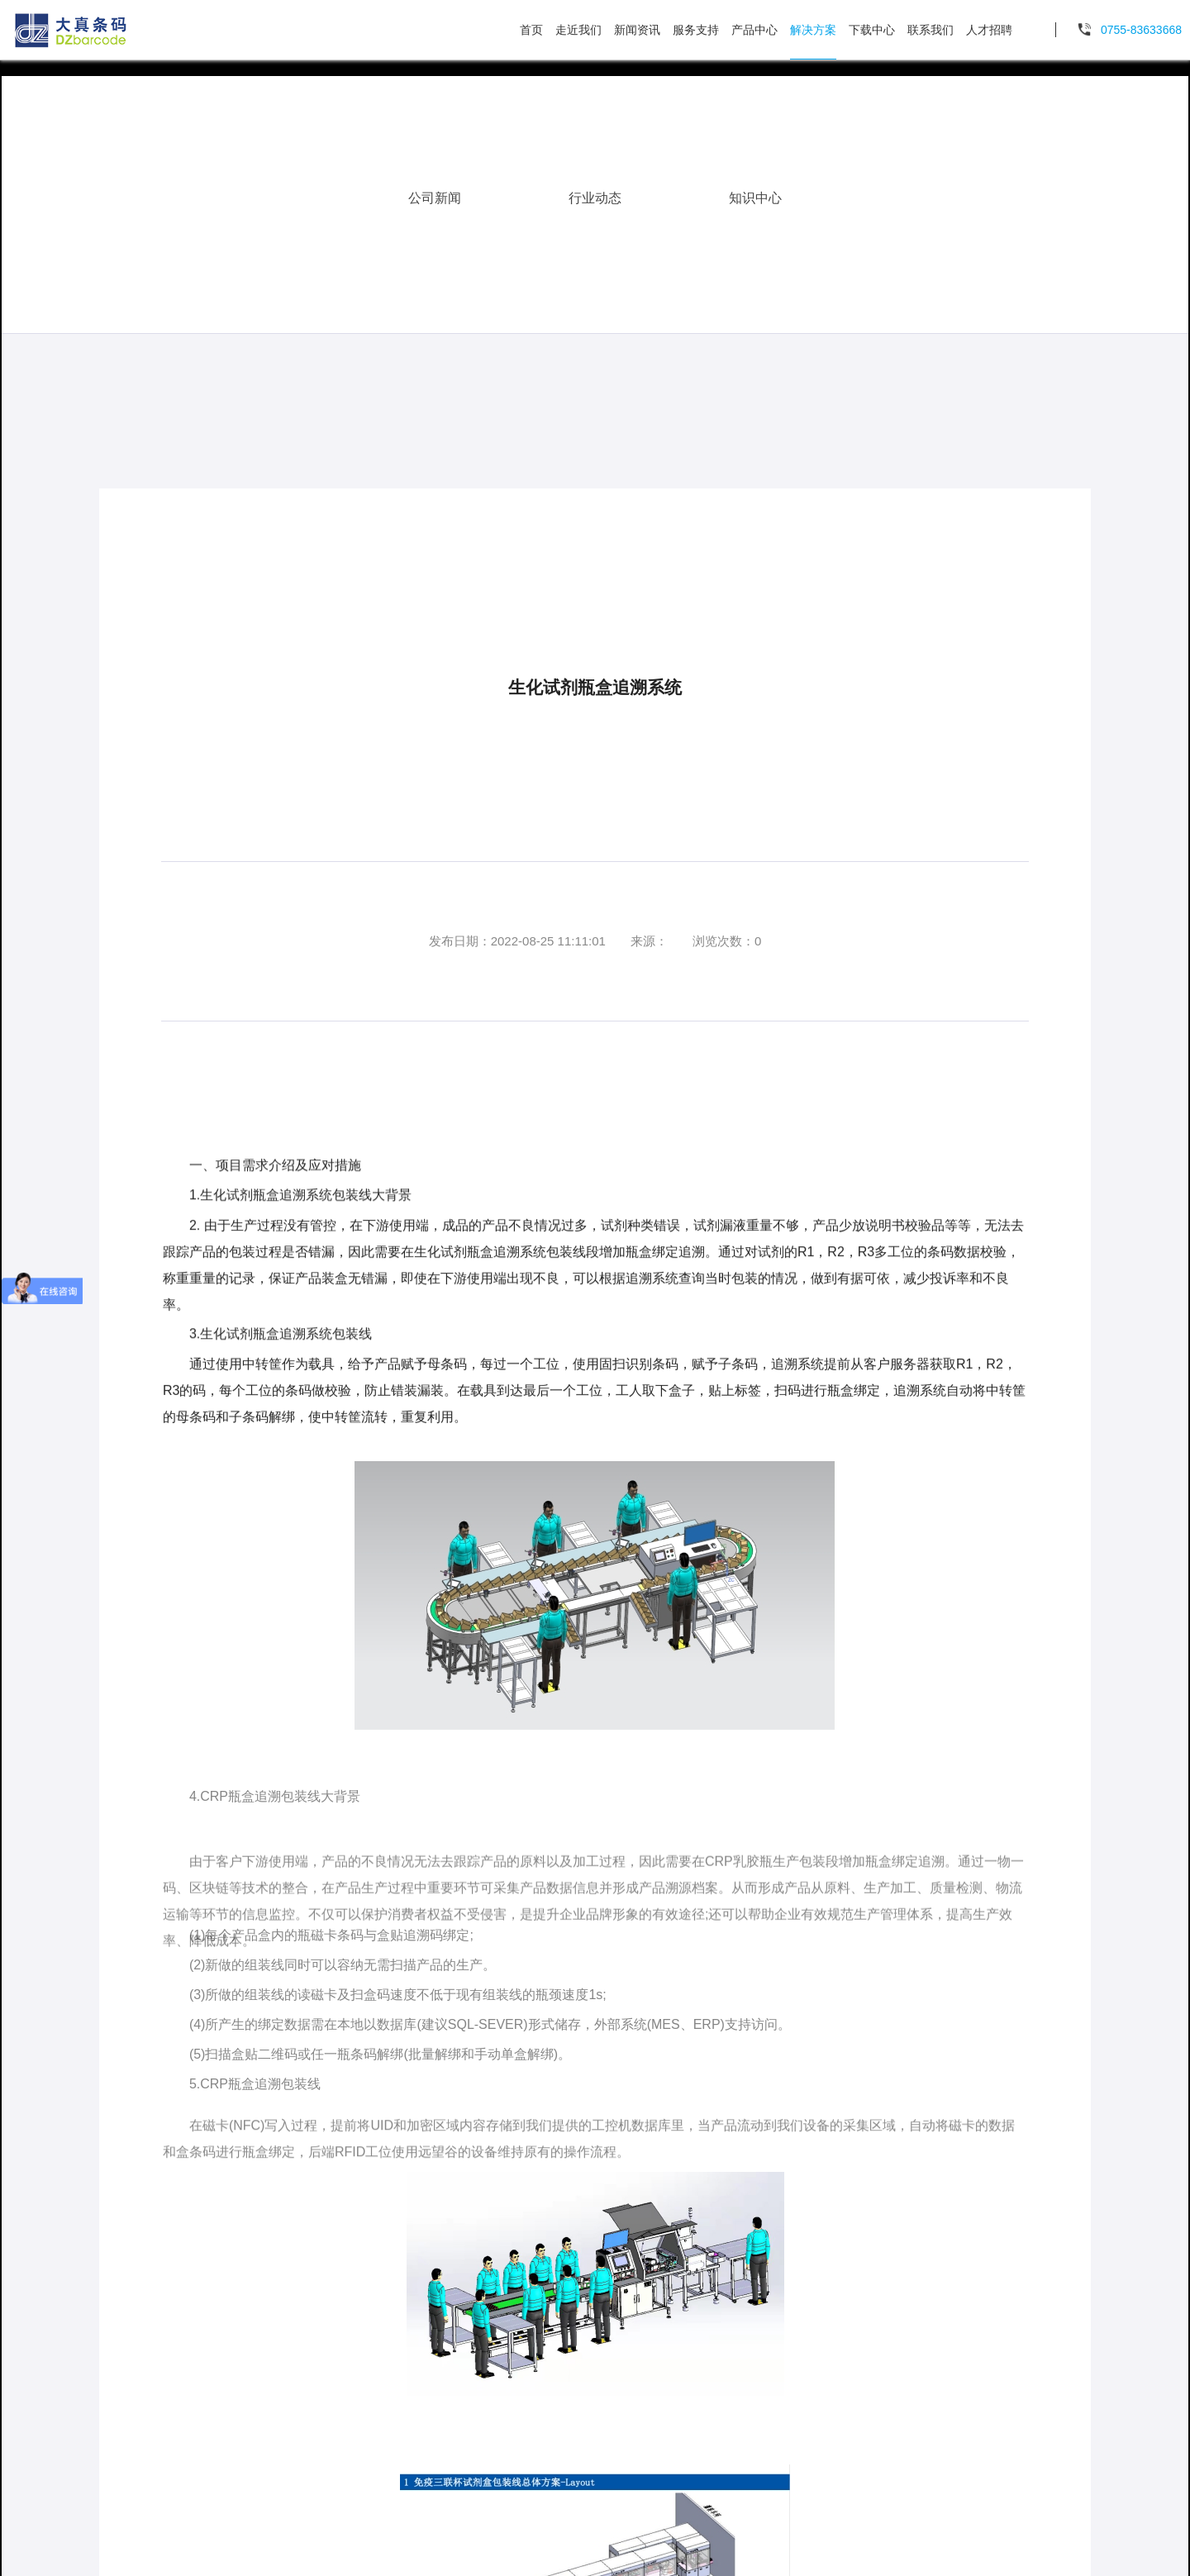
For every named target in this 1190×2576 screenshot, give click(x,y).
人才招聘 (989, 29)
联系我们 (930, 29)
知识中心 (755, 190)
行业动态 (595, 190)
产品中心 (754, 29)
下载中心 (872, 29)
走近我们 (578, 29)
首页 (531, 29)
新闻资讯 (637, 29)
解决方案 (813, 29)
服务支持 (696, 29)
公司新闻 (434, 190)
